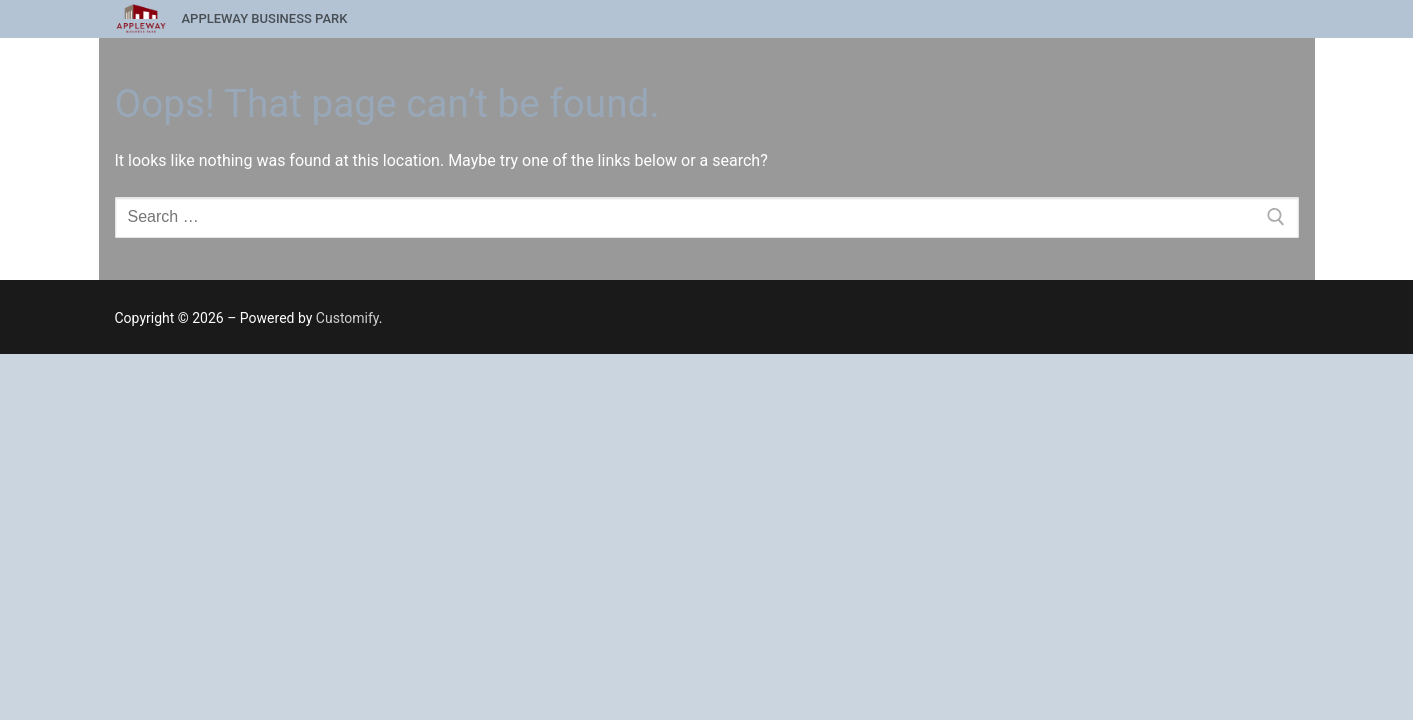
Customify (347, 318)
